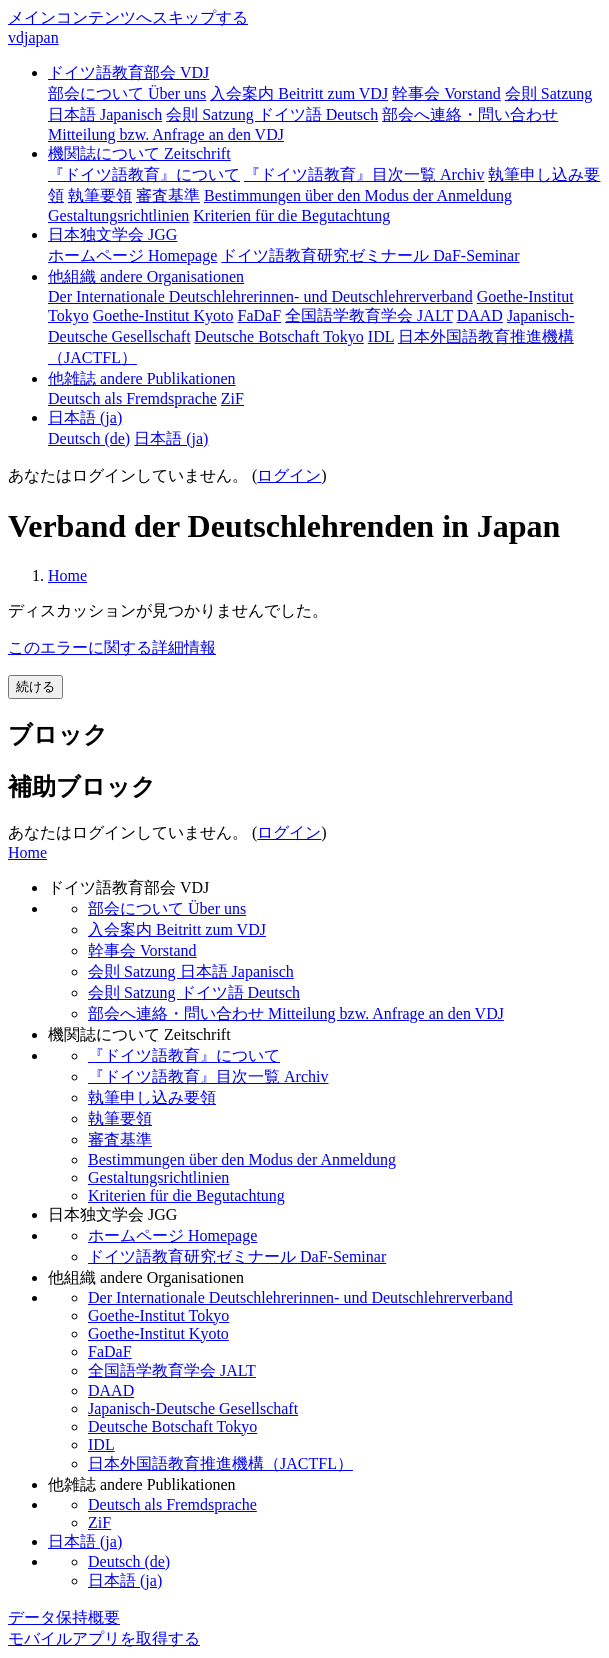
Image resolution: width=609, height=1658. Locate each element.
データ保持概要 (64, 1617)
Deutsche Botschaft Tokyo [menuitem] (279, 336)
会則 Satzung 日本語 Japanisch (191, 971)
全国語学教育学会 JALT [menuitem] (369, 315)
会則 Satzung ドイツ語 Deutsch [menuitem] (272, 114)
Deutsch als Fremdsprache (172, 1504)
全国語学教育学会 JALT (172, 1370)
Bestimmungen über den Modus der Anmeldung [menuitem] (358, 195)
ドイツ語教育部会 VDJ (128, 72)
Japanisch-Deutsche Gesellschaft (193, 1408)
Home (67, 575)
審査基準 (120, 1139)
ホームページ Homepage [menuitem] (132, 255)
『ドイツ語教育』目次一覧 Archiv (208, 1076)
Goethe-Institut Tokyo (158, 1315)
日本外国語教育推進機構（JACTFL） (220, 1463)
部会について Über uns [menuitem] (127, 93)
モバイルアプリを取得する (104, 1638)
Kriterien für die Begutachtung (186, 1195)
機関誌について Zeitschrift (139, 153)
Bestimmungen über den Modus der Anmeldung (242, 1159)
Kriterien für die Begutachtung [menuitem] (291, 215)
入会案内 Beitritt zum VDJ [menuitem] (299, 93)
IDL (101, 1444)
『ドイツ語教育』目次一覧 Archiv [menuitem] (364, 174)
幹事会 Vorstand (142, 950)
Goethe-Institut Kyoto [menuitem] (163, 315)
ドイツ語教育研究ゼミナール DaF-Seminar (237, 1256)
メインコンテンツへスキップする (128, 17)
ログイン (289, 475)
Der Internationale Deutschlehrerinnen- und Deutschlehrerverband (300, 1297)
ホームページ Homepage (172, 1235)
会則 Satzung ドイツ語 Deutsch (194, 992)
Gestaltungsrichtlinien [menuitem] (118, 215)
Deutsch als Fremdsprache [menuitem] (132, 398)
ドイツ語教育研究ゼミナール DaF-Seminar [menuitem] (370, 255)
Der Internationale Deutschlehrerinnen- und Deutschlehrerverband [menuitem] (260, 296)
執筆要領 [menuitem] (100, 195)
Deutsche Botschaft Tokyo (172, 1426)
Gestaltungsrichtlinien (158, 1177)
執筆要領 (120, 1118)
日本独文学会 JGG (112, 234)
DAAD (111, 1390)
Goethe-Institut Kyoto (158, 1333)
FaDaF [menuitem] (260, 315)
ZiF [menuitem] (232, 398)
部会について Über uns (167, 908)
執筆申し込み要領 (152, 1097)
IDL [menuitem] (381, 336)
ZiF (99, 1522)
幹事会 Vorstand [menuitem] (446, 93)
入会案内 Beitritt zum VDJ (177, 929)
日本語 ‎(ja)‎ (85, 417)
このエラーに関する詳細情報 (112, 647)
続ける (35, 686)
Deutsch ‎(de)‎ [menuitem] (89, 438)
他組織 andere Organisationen (146, 276)
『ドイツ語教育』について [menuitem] (144, 174)
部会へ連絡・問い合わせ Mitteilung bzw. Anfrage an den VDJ (296, 1013)
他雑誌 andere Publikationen (142, 378)
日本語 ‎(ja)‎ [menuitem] (171, 438)
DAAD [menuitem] (480, 315)
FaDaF (110, 1351)
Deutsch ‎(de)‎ (129, 1561)
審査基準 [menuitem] (168, 195)
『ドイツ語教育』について (184, 1055)
